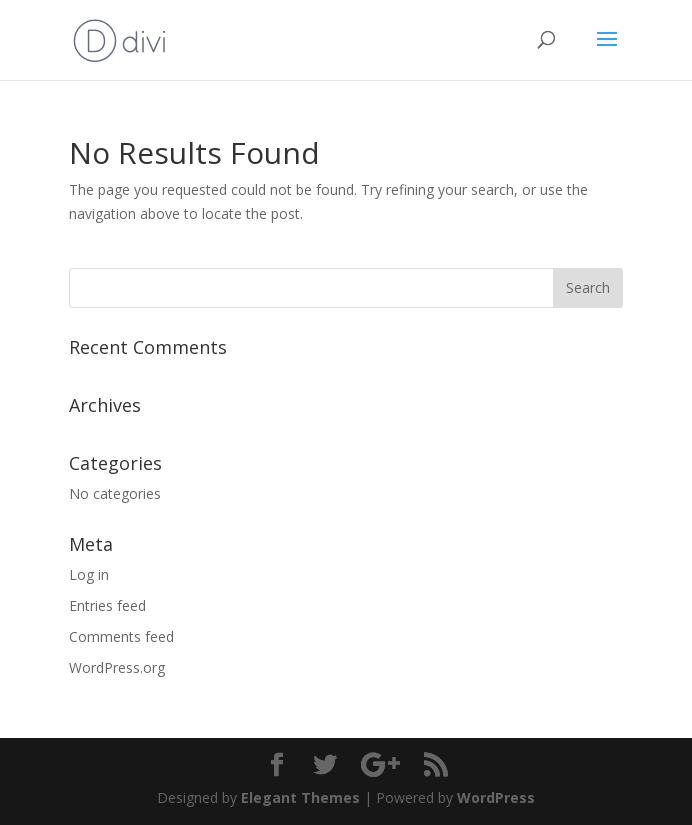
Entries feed (107, 605)
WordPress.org (117, 667)
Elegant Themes (300, 797)
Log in (89, 574)
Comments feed (121, 636)
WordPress (496, 797)
